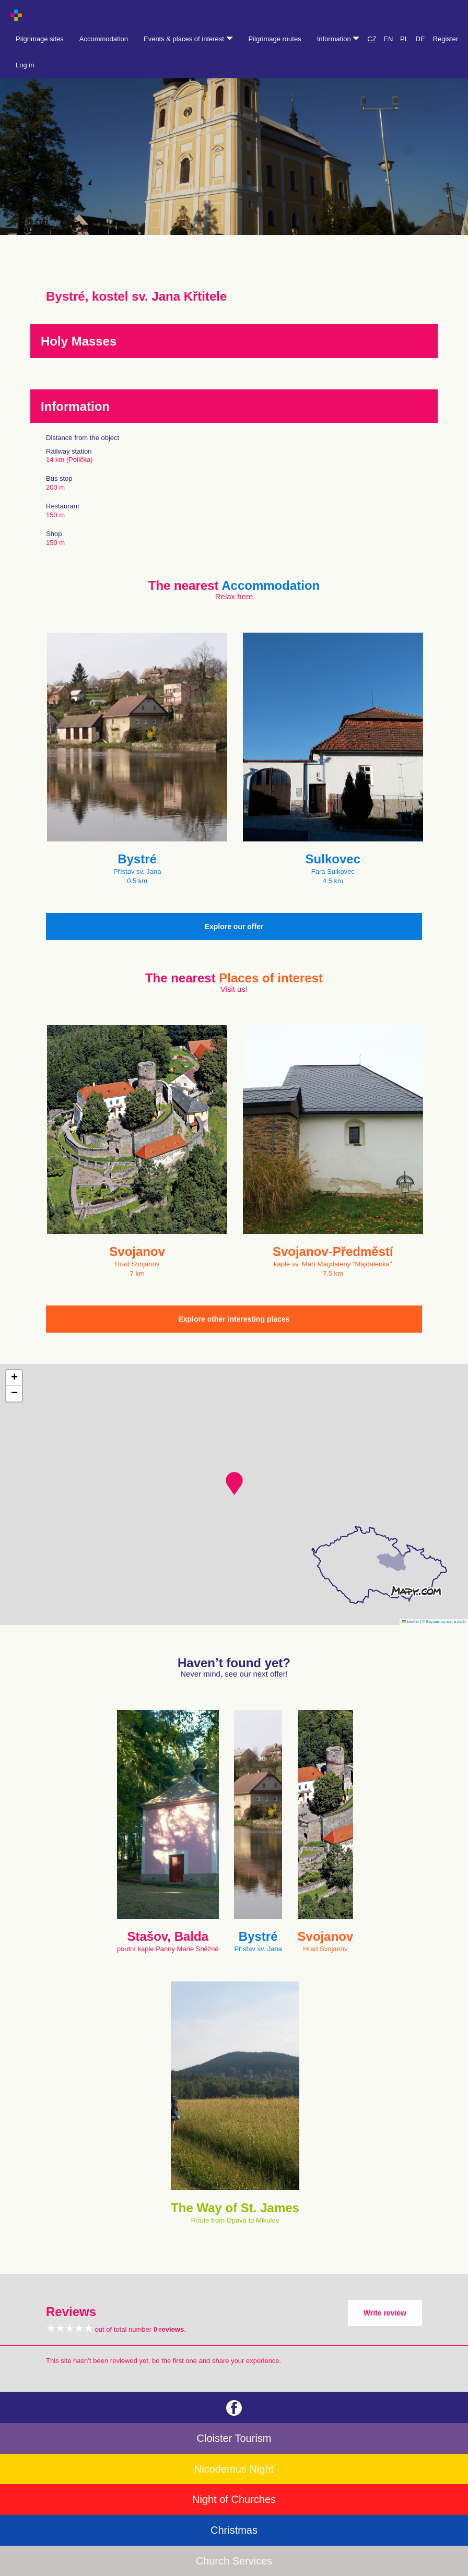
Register (445, 39)
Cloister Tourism (234, 2438)
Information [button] (338, 39)
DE (420, 39)
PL (404, 39)
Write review (385, 2313)
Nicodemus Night (234, 2469)
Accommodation (103, 39)
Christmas (234, 2530)
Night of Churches (234, 2499)
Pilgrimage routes (275, 39)
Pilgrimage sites (40, 39)
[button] (234, 1483)
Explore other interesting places (233, 1319)
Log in (25, 65)
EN (388, 39)
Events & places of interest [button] (188, 39)
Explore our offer (234, 926)
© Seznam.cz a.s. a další (443, 1621)
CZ (371, 39)
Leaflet (410, 1621)
